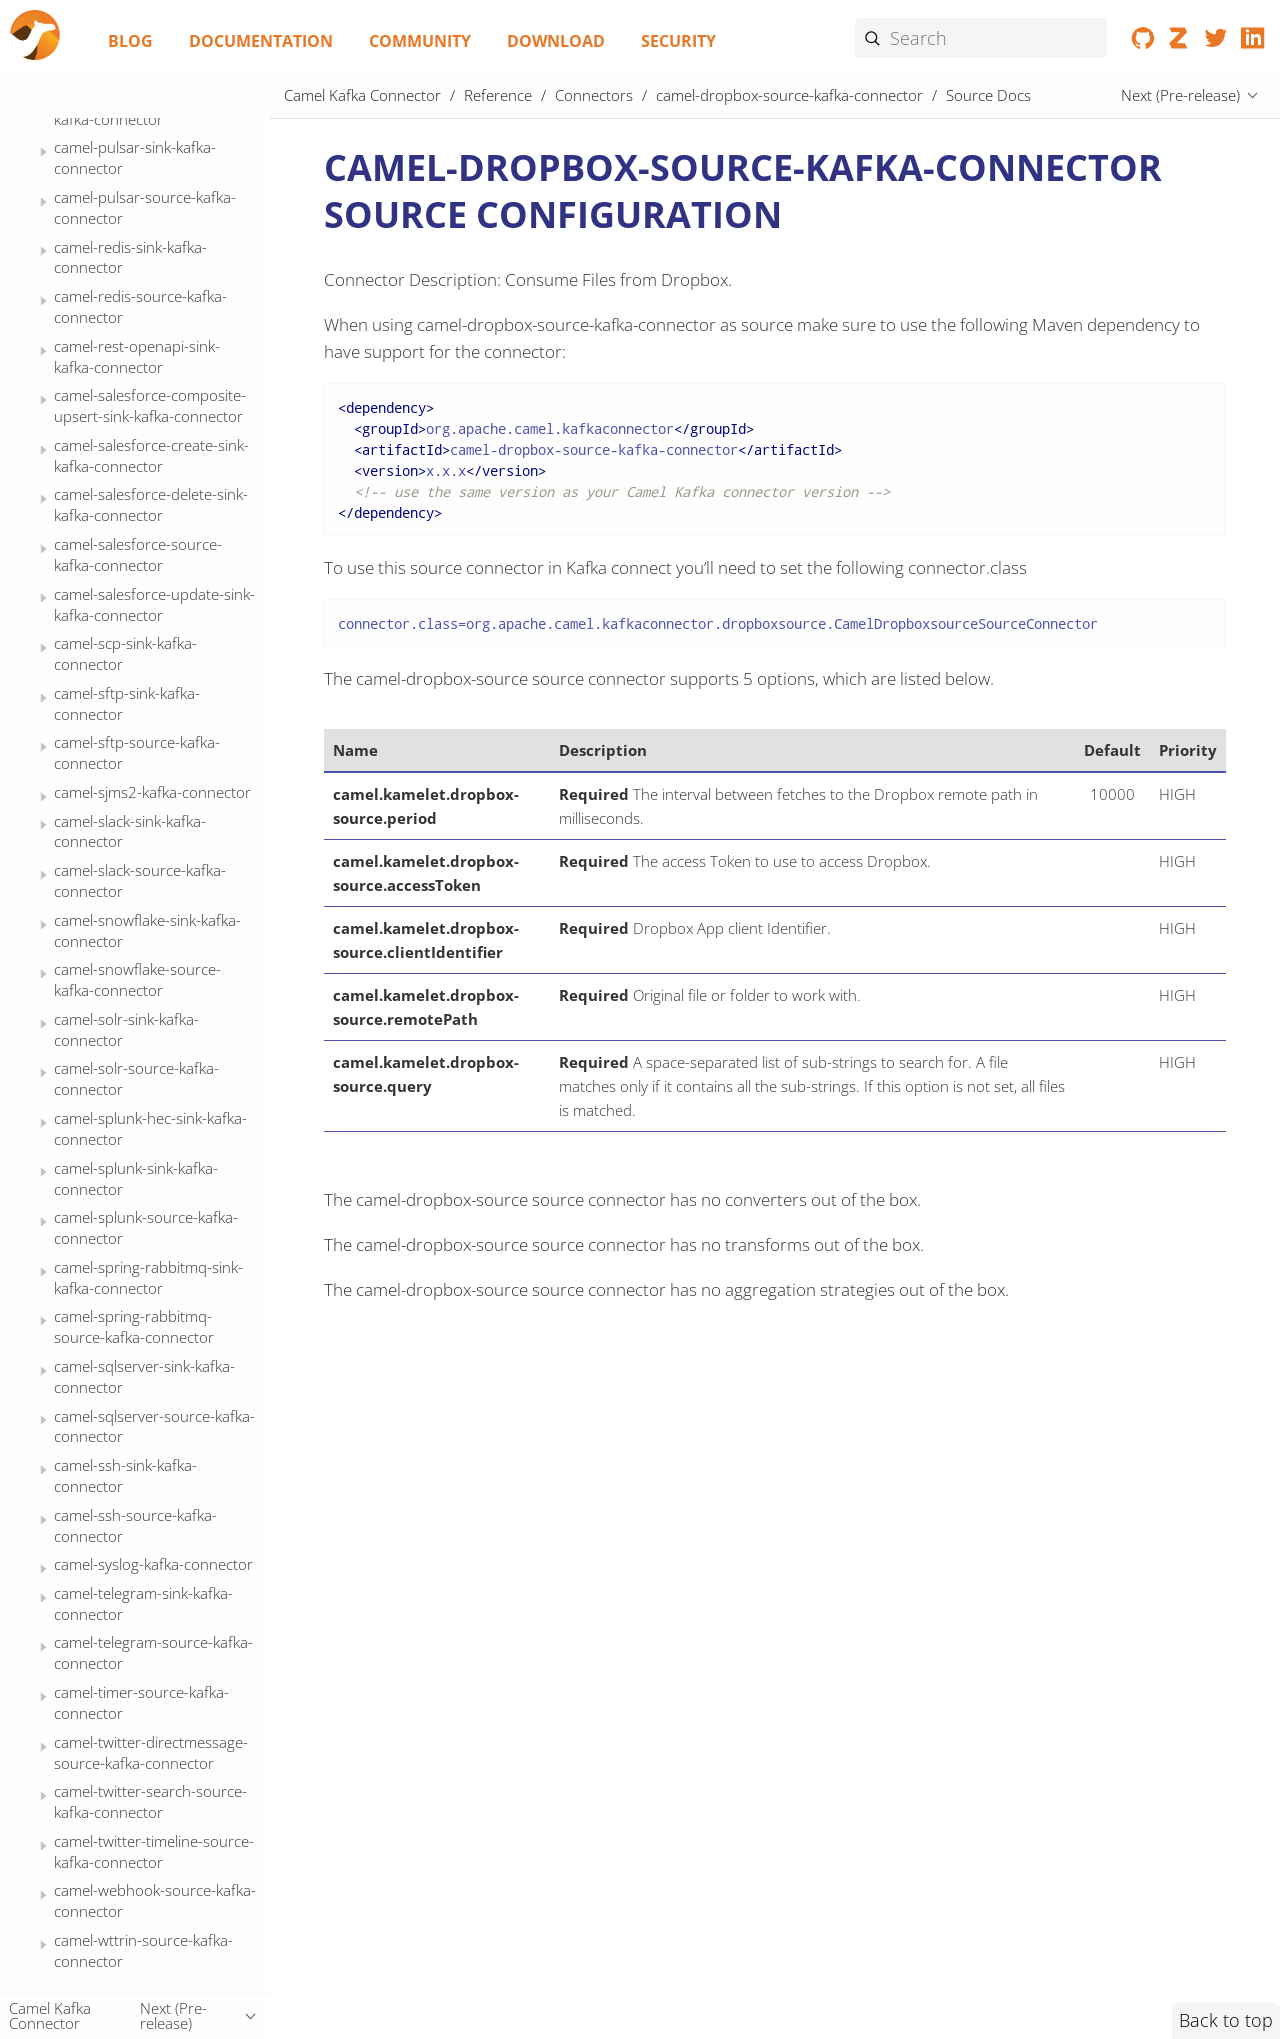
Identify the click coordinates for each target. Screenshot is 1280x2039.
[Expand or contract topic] (43, 123)
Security (678, 41)
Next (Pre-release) (1180, 95)
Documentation (261, 41)
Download (556, 41)
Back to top (1226, 2020)
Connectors (594, 95)
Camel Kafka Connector (362, 95)
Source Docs (133, 374)
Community (420, 41)
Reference (498, 95)
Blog (130, 41)
